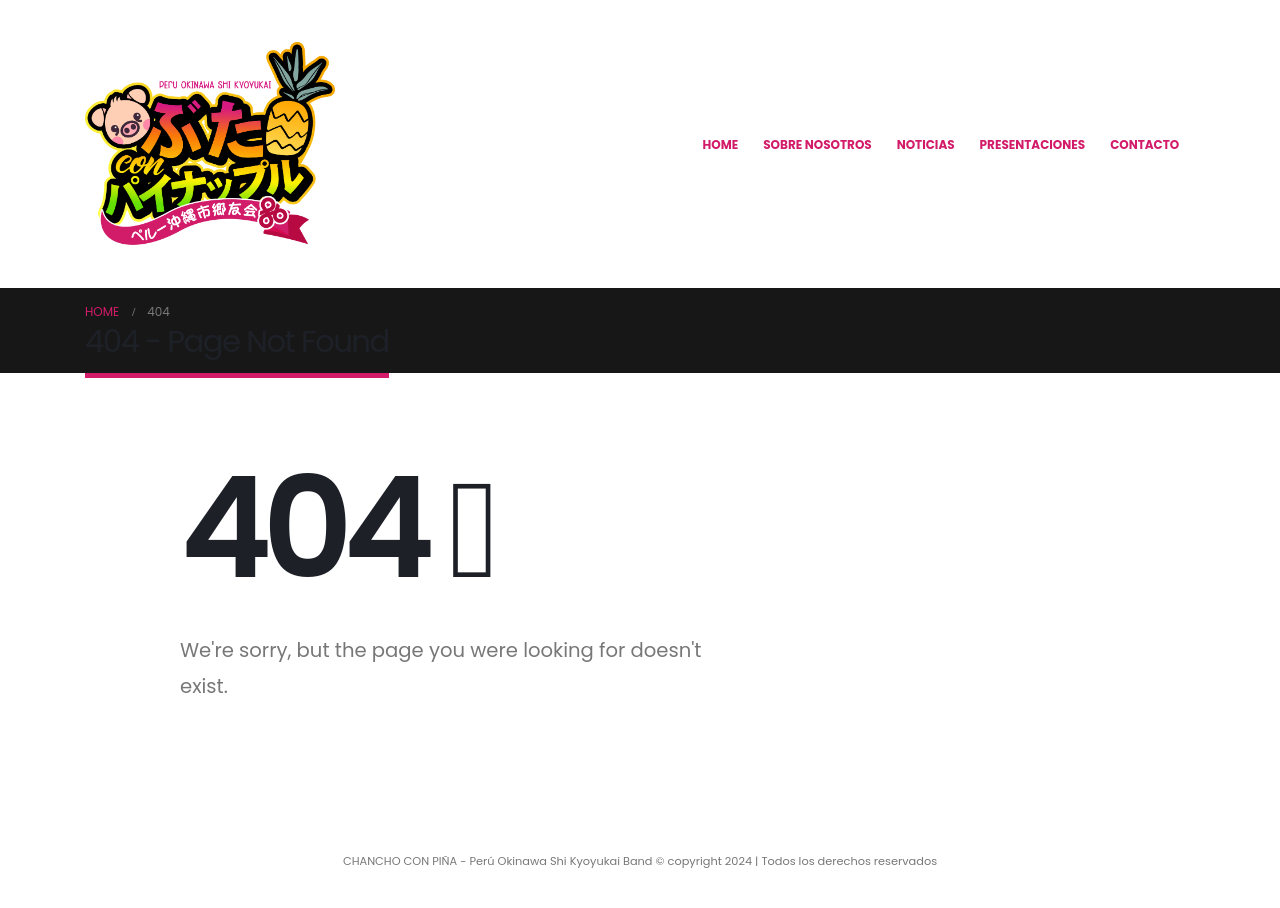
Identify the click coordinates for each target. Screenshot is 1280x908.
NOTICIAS (926, 144)
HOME (721, 144)
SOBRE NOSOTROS (817, 144)
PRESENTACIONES (1033, 144)
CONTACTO (1144, 144)
